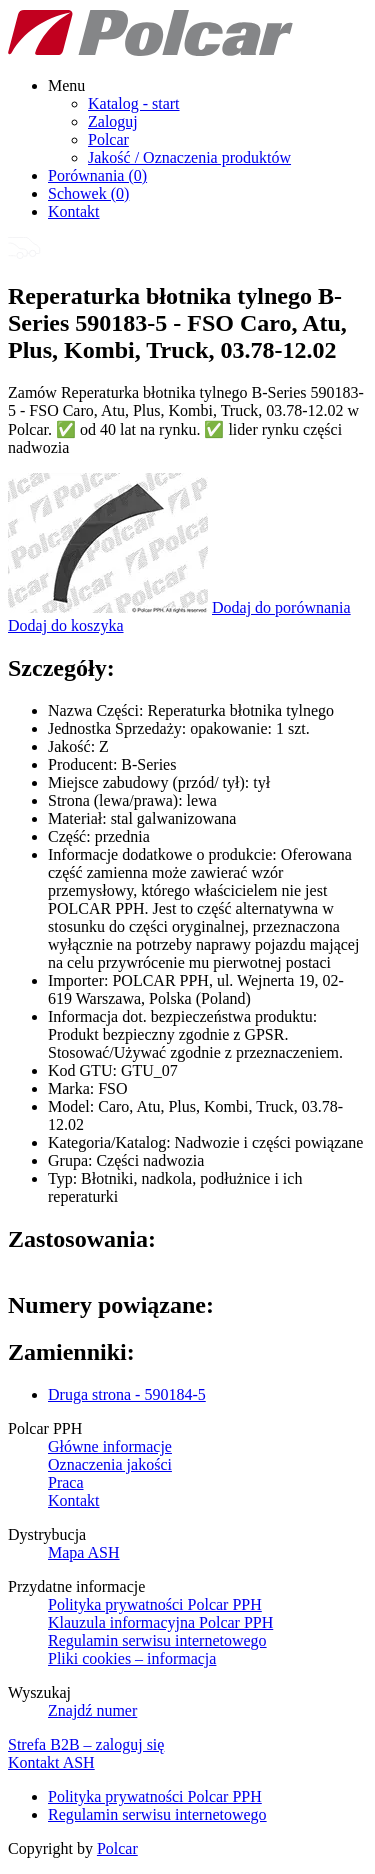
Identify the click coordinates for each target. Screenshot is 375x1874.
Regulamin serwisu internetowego (157, 1640)
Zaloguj (113, 121)
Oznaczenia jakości (110, 1464)
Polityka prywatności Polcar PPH (155, 1604)
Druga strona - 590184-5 (127, 1394)
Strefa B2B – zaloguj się (86, 1744)
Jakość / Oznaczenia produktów (189, 157)
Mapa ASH (84, 1552)
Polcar (108, 139)
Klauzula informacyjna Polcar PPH (160, 1622)
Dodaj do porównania (281, 607)
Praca (66, 1482)
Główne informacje (110, 1446)
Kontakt (74, 211)
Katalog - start (134, 103)
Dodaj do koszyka (66, 625)
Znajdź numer (92, 1710)
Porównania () (97, 175)
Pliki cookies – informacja (132, 1658)
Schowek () (88, 193)
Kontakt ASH (51, 1762)
